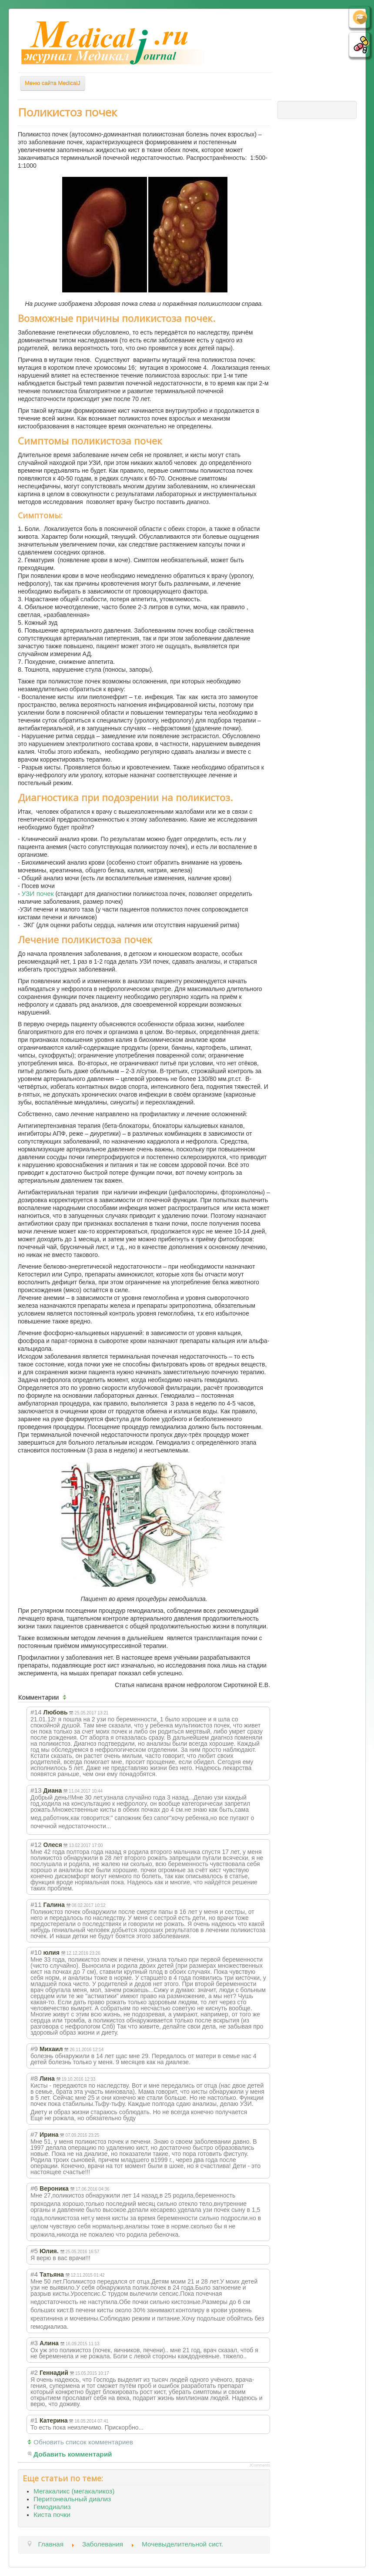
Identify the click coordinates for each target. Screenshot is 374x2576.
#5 (34, 2250)
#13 (36, 1790)
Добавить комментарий (72, 2454)
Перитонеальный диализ (72, 2499)
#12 (36, 1844)
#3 (34, 2343)
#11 (36, 1904)
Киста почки (51, 2514)
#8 (34, 2078)
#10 (36, 1952)
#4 (34, 2274)
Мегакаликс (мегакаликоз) (73, 2491)
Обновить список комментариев (83, 2442)
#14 (36, 1712)
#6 (34, 2188)
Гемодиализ (51, 2506)
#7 (34, 2134)
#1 (34, 2420)
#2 (34, 2372)
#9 (34, 2048)
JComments (259, 2465)
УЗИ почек (38, 893)
